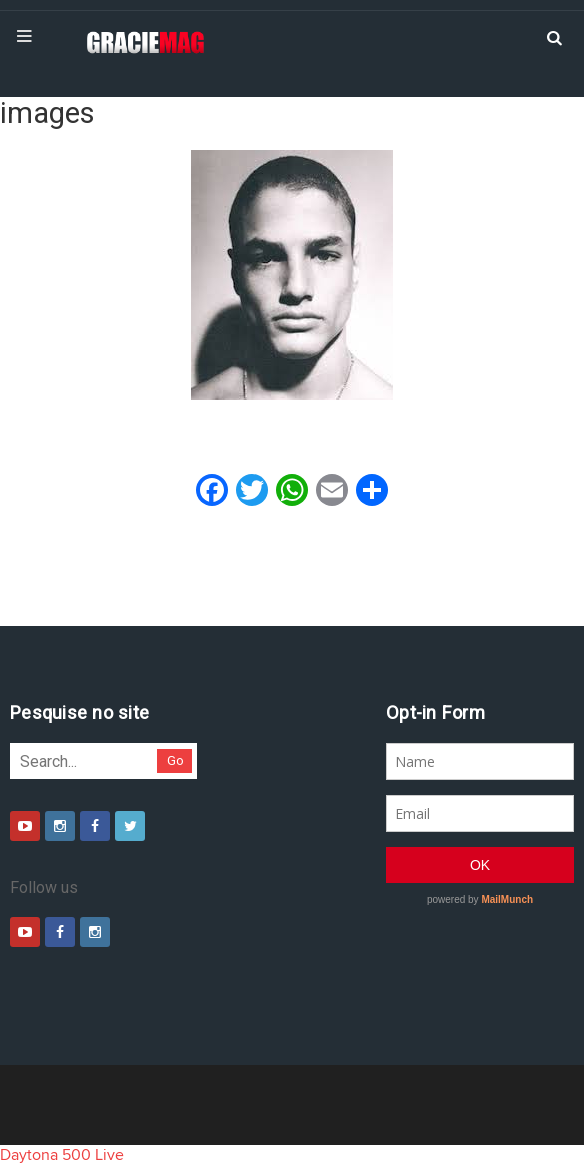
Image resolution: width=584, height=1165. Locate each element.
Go (175, 760)
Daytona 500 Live (62, 1155)
